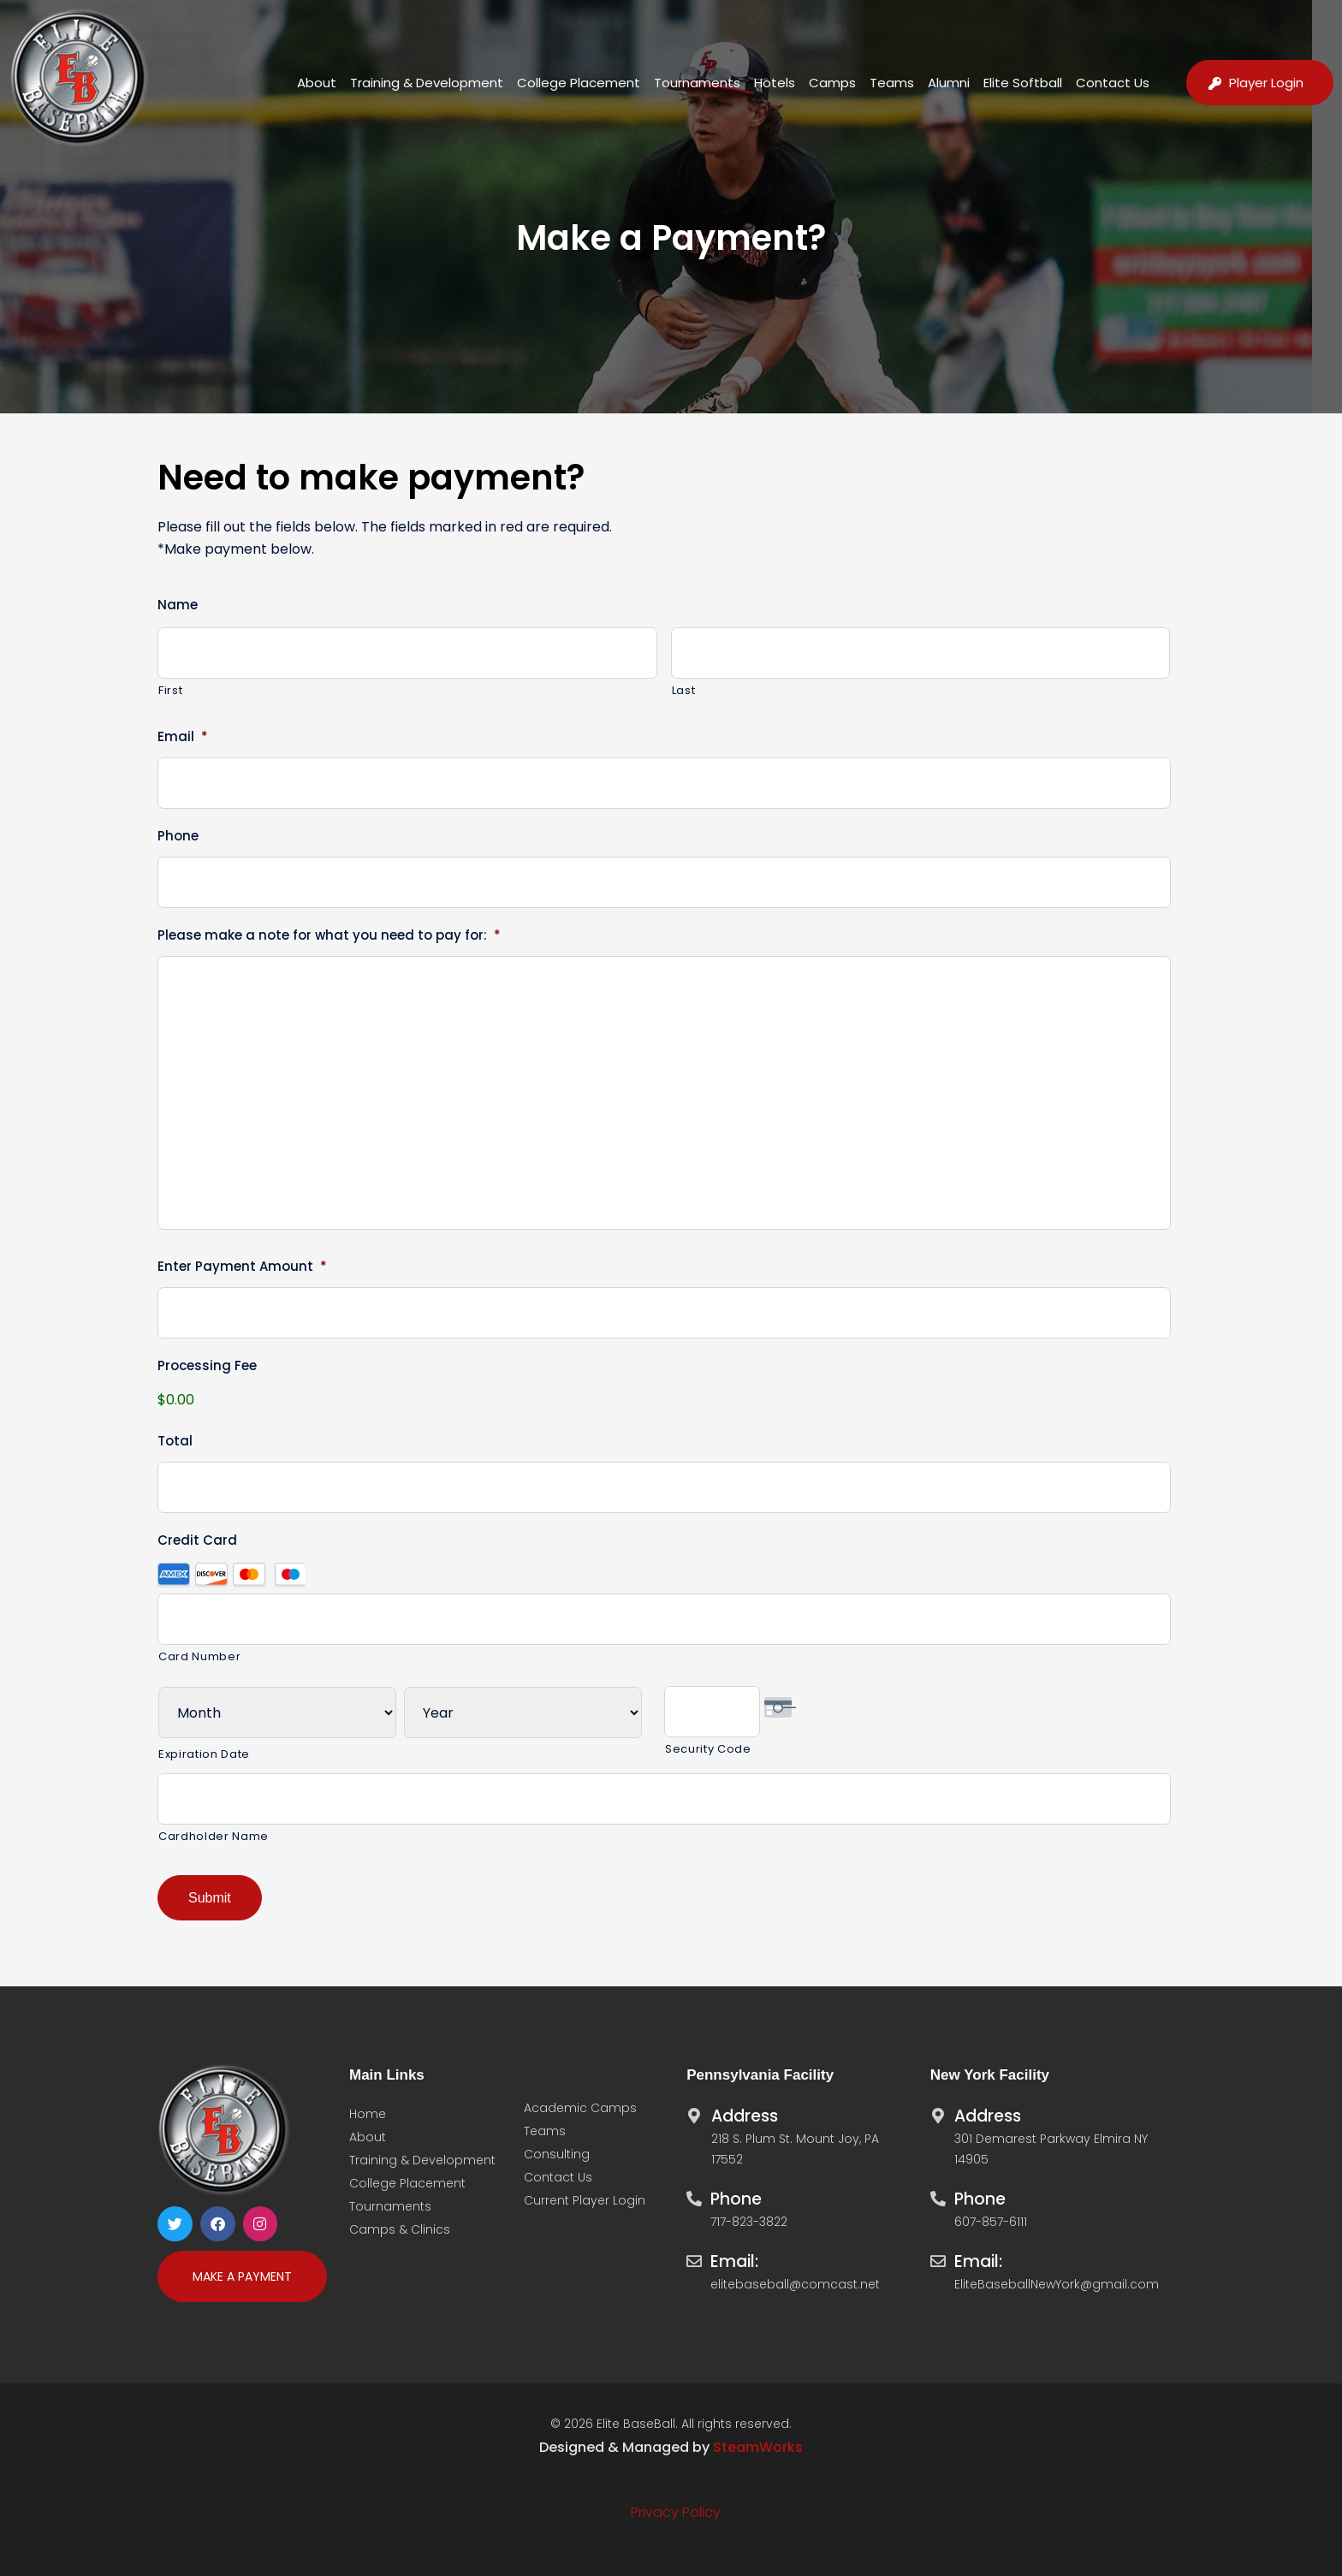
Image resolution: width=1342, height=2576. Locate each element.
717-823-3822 (748, 2220)
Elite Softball (1022, 83)
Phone (178, 836)
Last (684, 690)
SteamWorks (758, 2446)
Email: (734, 2260)
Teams (892, 83)
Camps (832, 83)
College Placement (578, 83)
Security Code (708, 1749)
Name (177, 605)
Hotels (774, 83)
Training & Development (426, 83)
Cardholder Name (213, 1836)
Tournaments (697, 83)
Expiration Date (204, 1754)
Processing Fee (207, 1365)
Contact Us (1112, 83)
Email (182, 736)
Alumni (949, 83)
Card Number (199, 1656)
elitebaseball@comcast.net (795, 2283)
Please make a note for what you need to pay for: (329, 935)
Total (175, 1441)
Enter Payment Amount (242, 1266)
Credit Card (197, 1540)
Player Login (1266, 83)
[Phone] (694, 2193)
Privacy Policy (676, 2511)
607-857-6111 (990, 2220)
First (170, 690)
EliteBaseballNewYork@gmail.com (1056, 2283)
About (316, 83)
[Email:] (694, 2256)
